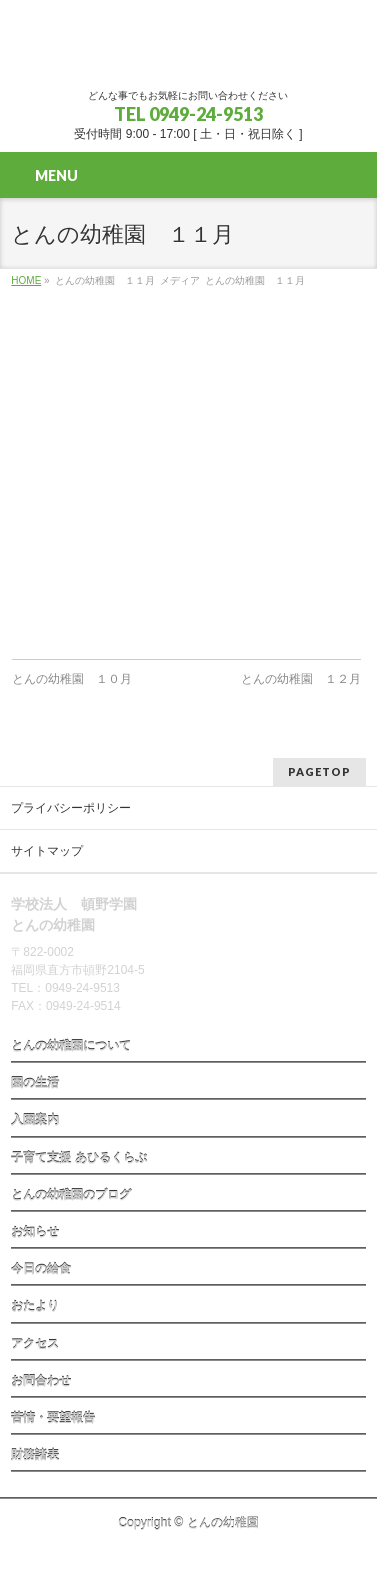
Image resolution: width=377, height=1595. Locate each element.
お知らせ (35, 1232)
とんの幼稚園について (71, 1046)
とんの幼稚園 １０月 (72, 679)
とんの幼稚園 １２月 (301, 679)
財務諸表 (35, 1455)
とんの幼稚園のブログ (71, 1195)
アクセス (35, 1344)
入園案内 (35, 1120)
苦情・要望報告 (53, 1418)
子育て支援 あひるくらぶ (78, 1158)
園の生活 (35, 1083)
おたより (35, 1306)
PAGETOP (319, 771)
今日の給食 (41, 1269)
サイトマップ (47, 851)
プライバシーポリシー (71, 808)
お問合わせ (41, 1381)
